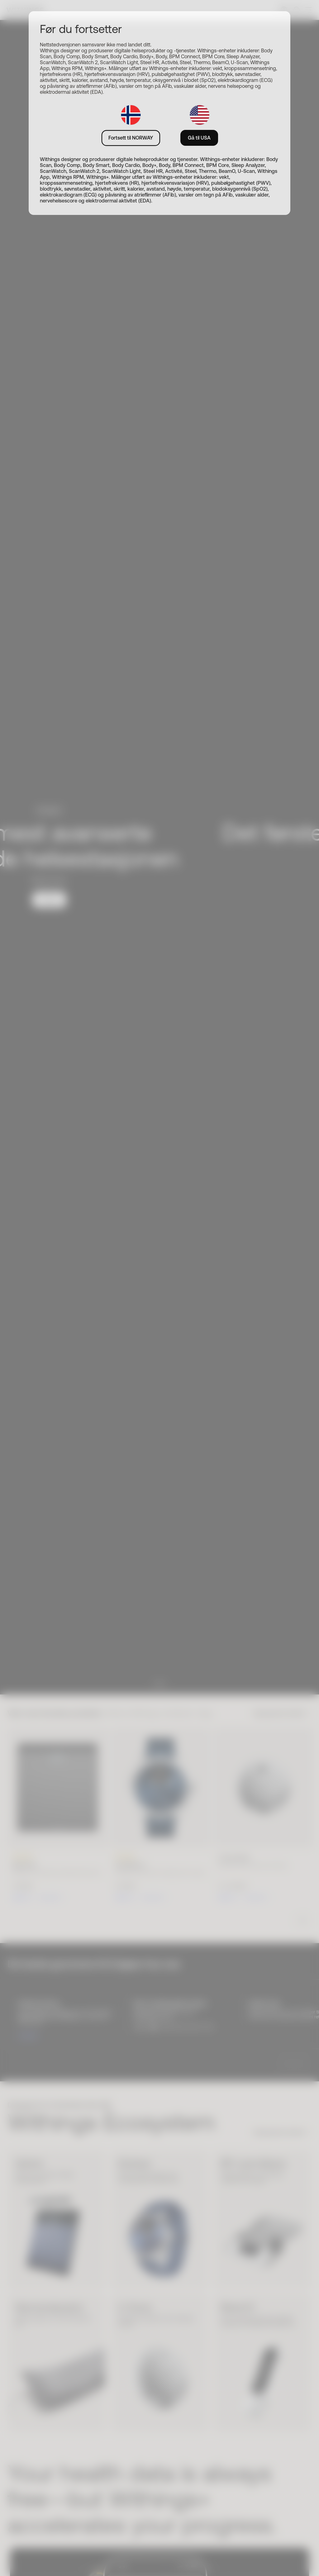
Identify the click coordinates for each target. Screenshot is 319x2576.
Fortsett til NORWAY (130, 137)
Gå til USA (199, 137)
